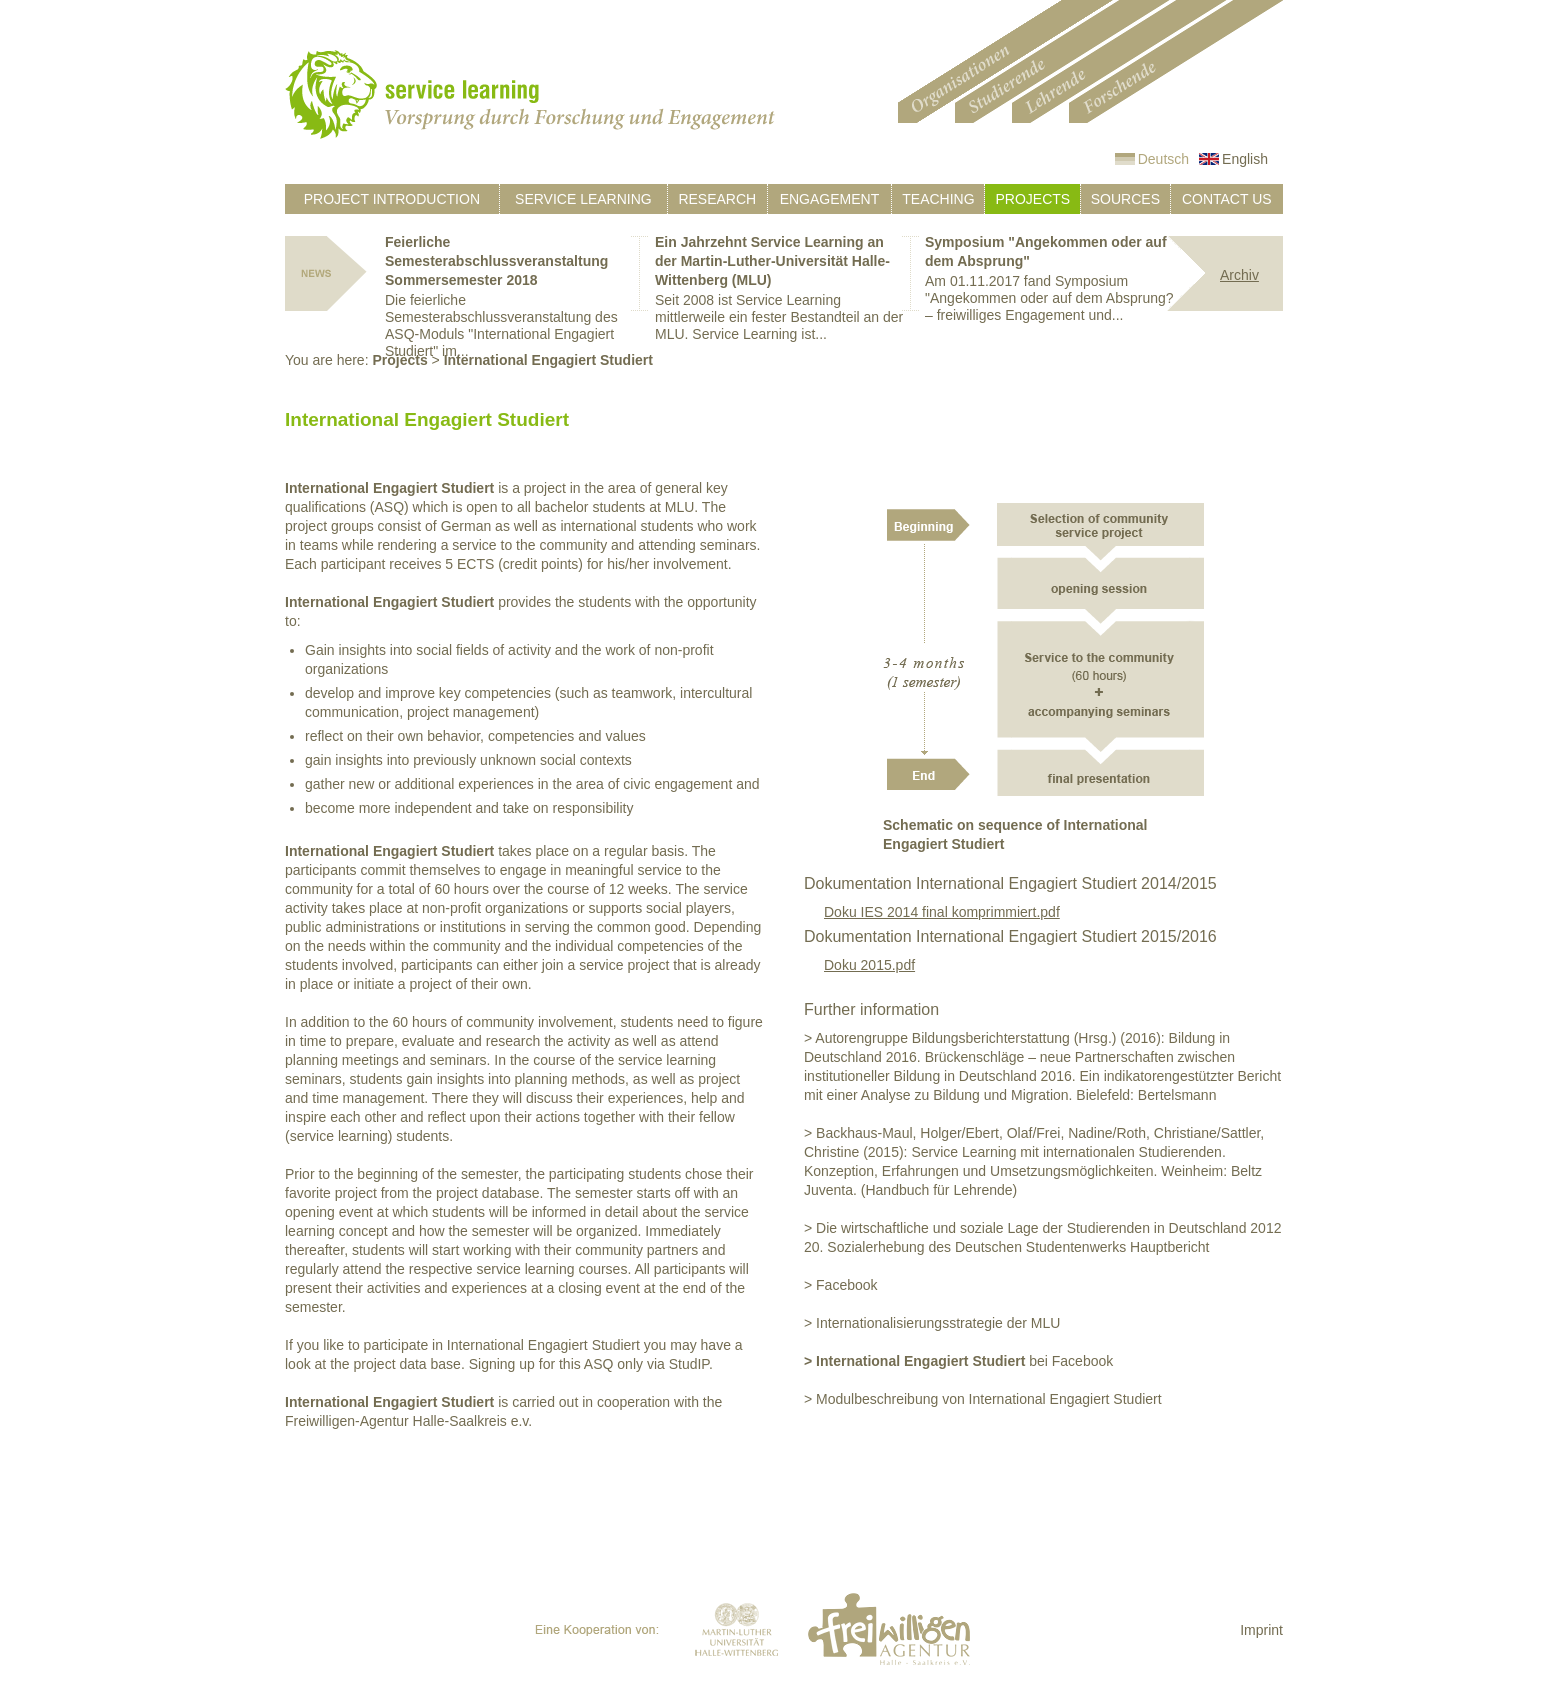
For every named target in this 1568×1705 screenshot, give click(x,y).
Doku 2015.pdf (869, 965)
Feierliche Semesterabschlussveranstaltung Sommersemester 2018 (496, 261)
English (1245, 159)
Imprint (1261, 1630)
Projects (1032, 199)
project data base (407, 1364)
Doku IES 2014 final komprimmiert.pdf (942, 912)
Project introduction (392, 199)
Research (717, 199)
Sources (1125, 199)
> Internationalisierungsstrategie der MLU (932, 1323)
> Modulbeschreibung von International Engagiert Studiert (983, 1399)
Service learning (583, 199)
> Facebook (841, 1285)
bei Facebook (958, 1361)
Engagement (830, 199)
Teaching (938, 199)
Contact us (1227, 199)
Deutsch (1163, 159)
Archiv (1239, 275)
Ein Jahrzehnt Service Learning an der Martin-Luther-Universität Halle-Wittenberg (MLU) (772, 261)
